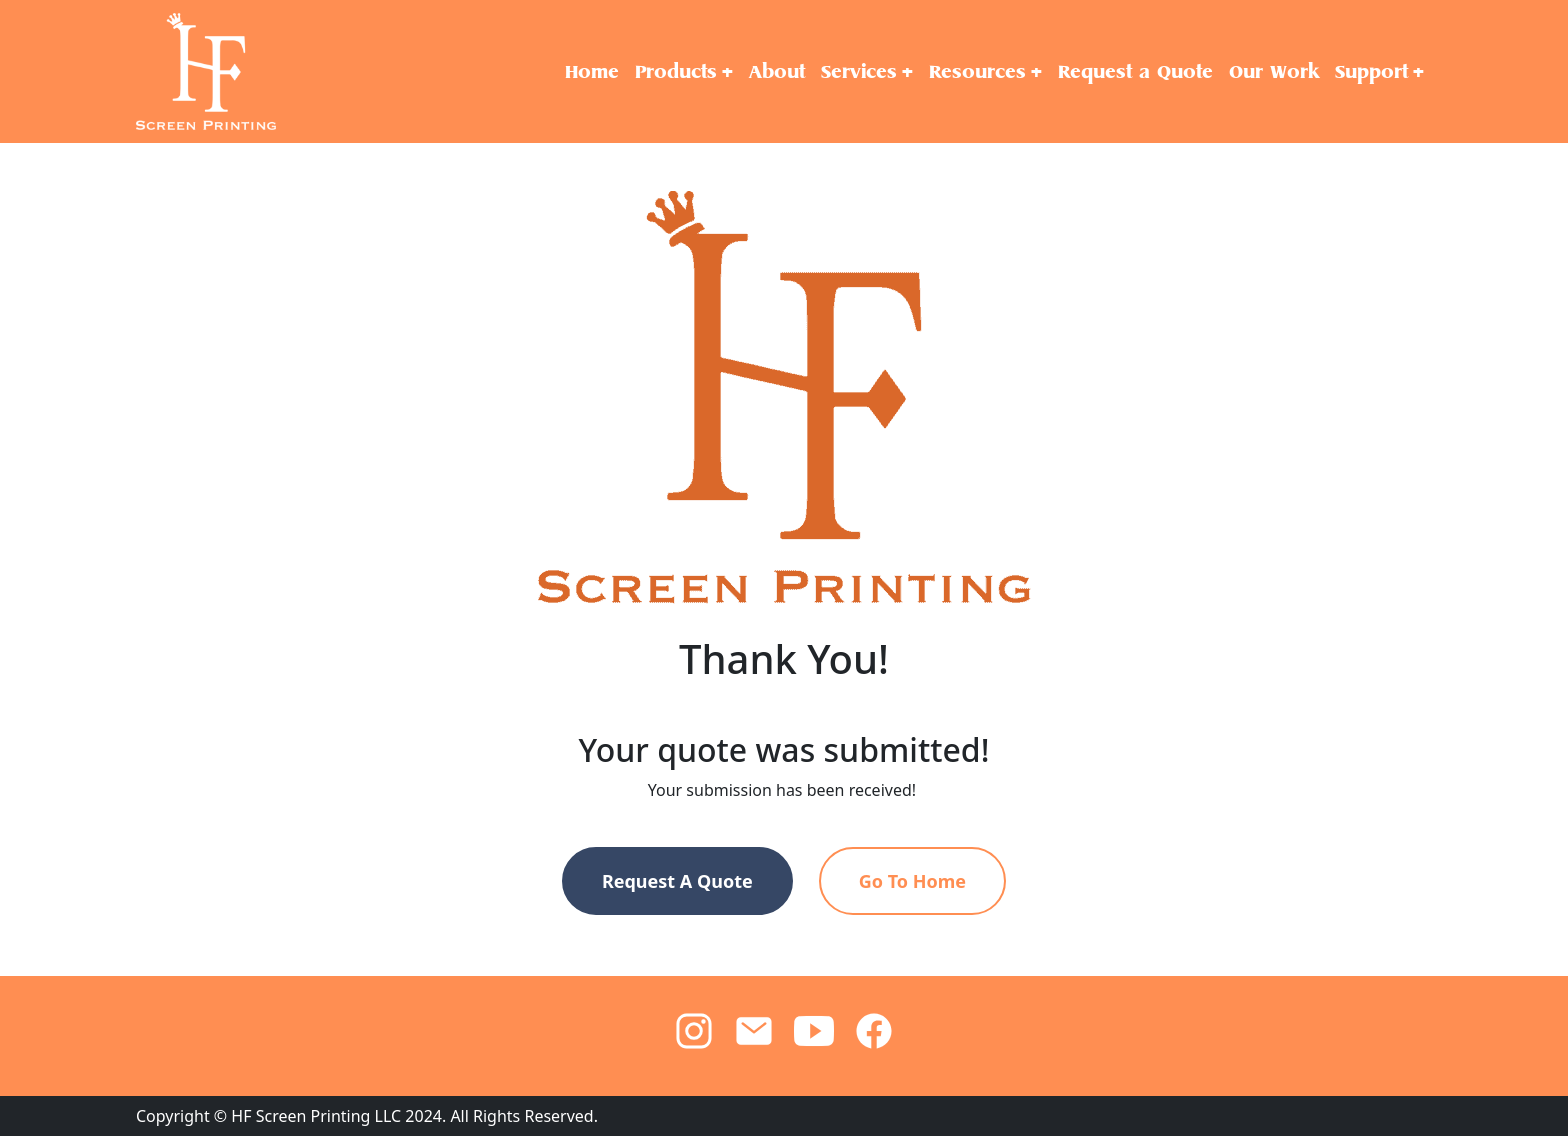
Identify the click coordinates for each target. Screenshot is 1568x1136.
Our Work (1274, 71)
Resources (977, 71)
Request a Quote (1135, 71)
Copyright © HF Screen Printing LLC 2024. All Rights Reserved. (367, 1116)
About (777, 71)
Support (1371, 71)
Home (592, 71)
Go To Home (912, 881)
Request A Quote (677, 881)
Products (676, 71)
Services (859, 71)
